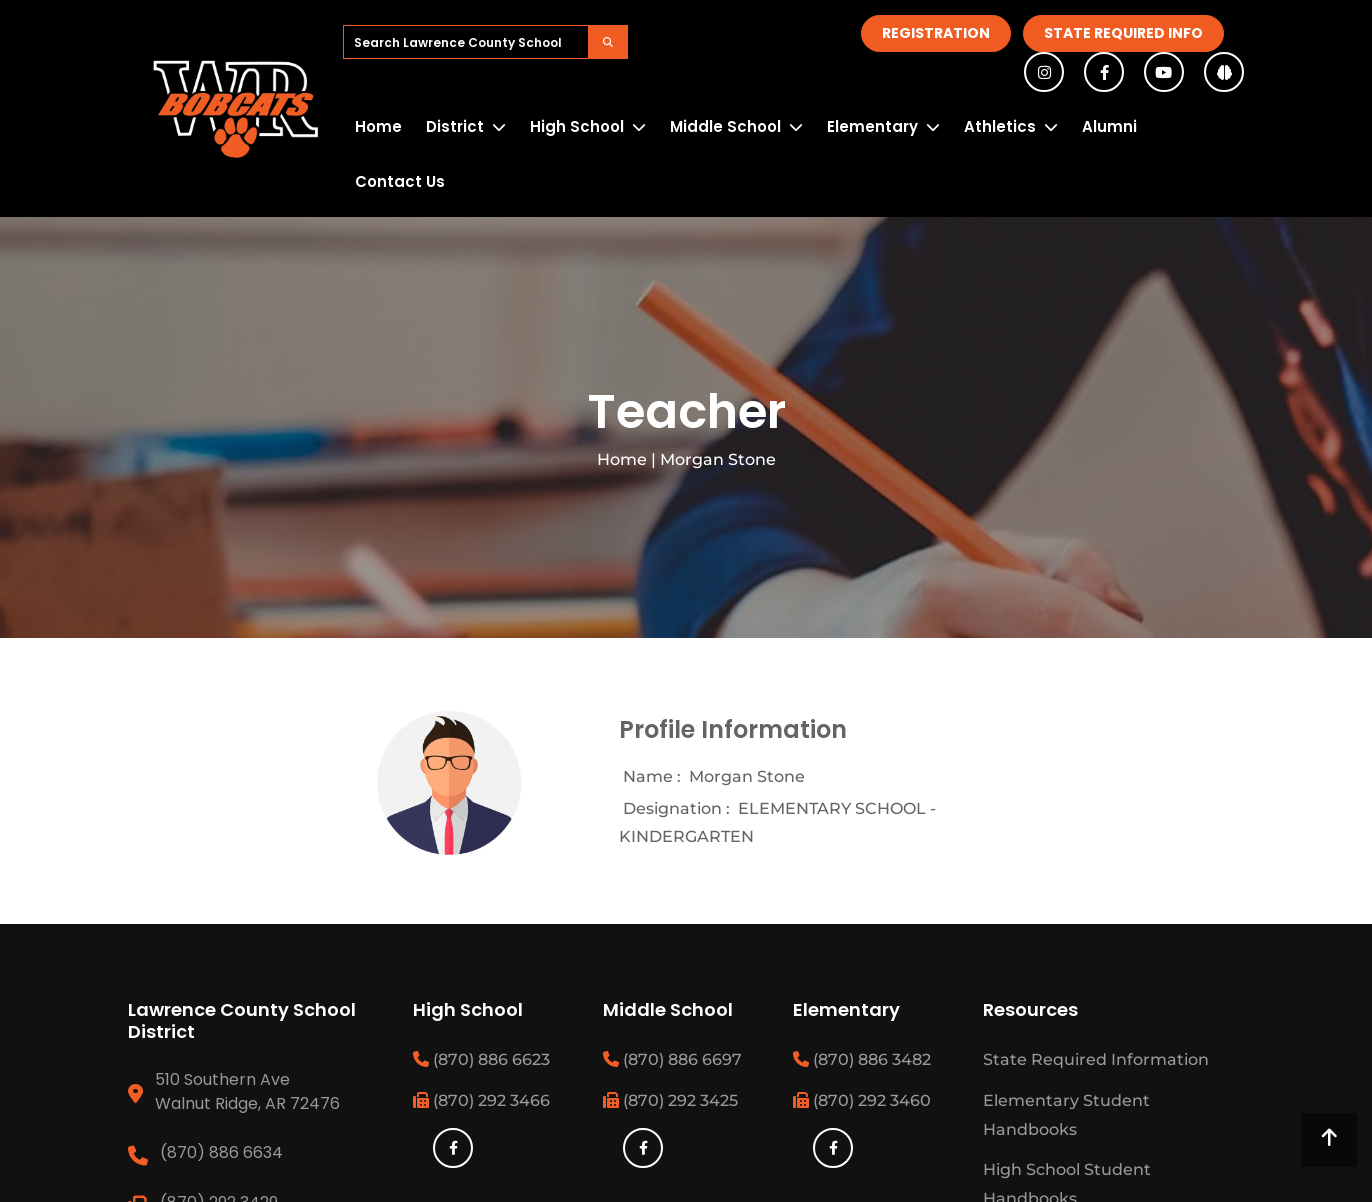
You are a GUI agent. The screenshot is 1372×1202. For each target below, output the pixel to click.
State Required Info (1123, 33)
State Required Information (1096, 1059)
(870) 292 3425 (670, 1100)
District (455, 126)
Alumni (1109, 126)
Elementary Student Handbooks (1066, 1115)
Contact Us (400, 181)
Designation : (676, 808)
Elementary (872, 126)
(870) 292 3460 (862, 1100)
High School (577, 126)
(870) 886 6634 (221, 1152)
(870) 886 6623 (481, 1059)
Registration (936, 33)
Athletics (1000, 126)
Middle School (725, 126)
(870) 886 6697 (672, 1059)
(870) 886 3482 (862, 1059)
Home (378, 126)
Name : (652, 776)
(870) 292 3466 (481, 1100)
